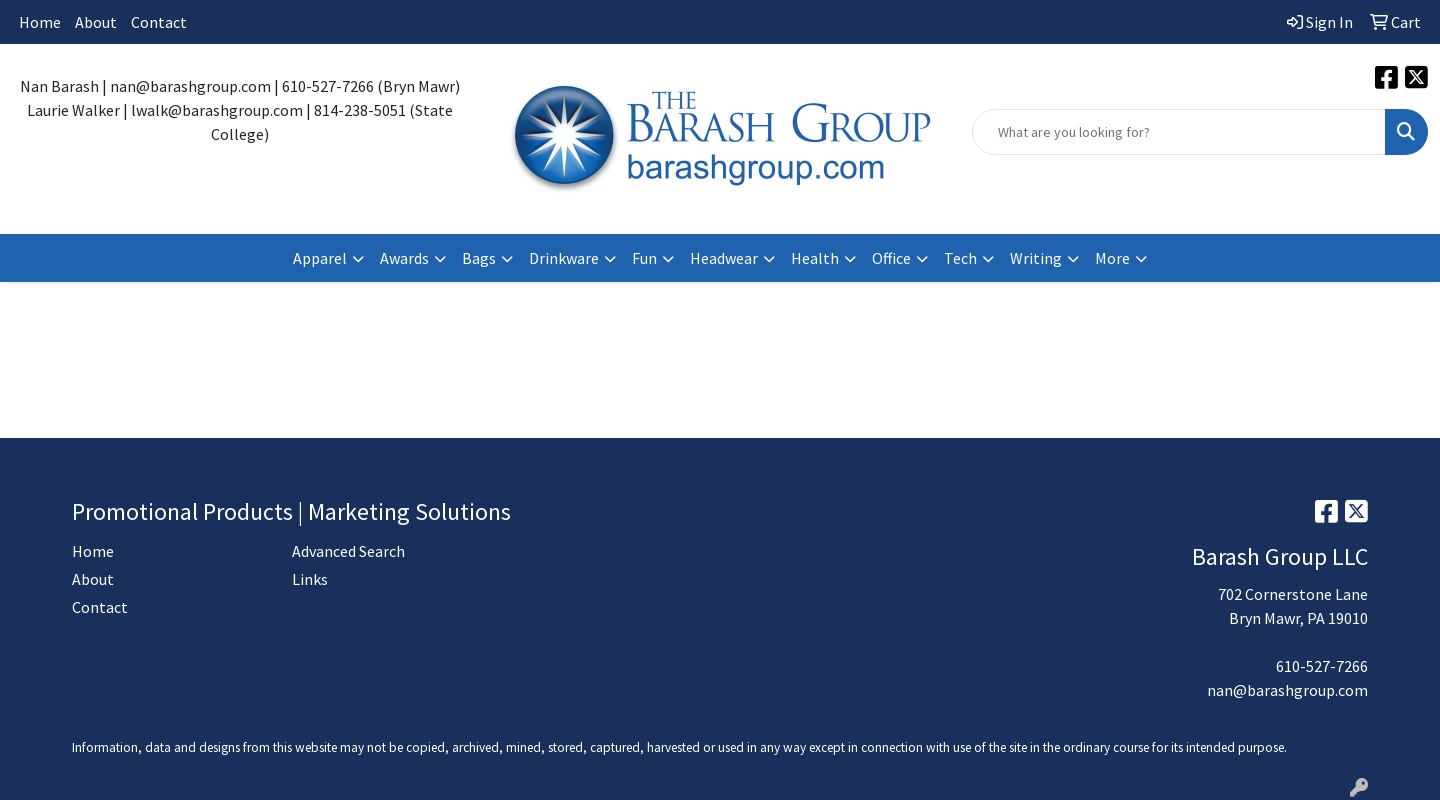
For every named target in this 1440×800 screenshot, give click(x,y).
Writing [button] (1036, 258)
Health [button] (815, 258)
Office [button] (891, 258)
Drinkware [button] (564, 258)
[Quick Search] (1179, 132)
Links (310, 579)
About (96, 22)
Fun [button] (644, 258)
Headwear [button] (724, 258)
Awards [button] (404, 258)
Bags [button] (479, 258)
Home (40, 22)
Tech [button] (960, 258)
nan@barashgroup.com (1287, 690)
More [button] (1112, 258)
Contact (159, 22)
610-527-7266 (1322, 666)
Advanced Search (348, 551)
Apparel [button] (320, 258)
